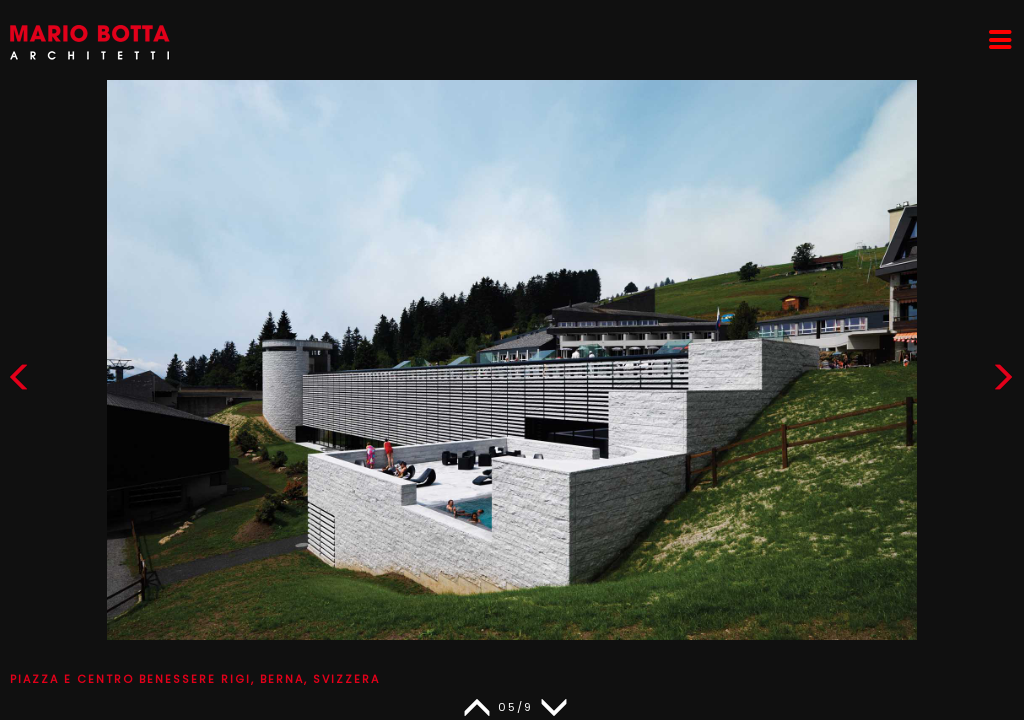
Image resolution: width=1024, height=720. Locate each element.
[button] (1003, 381)
